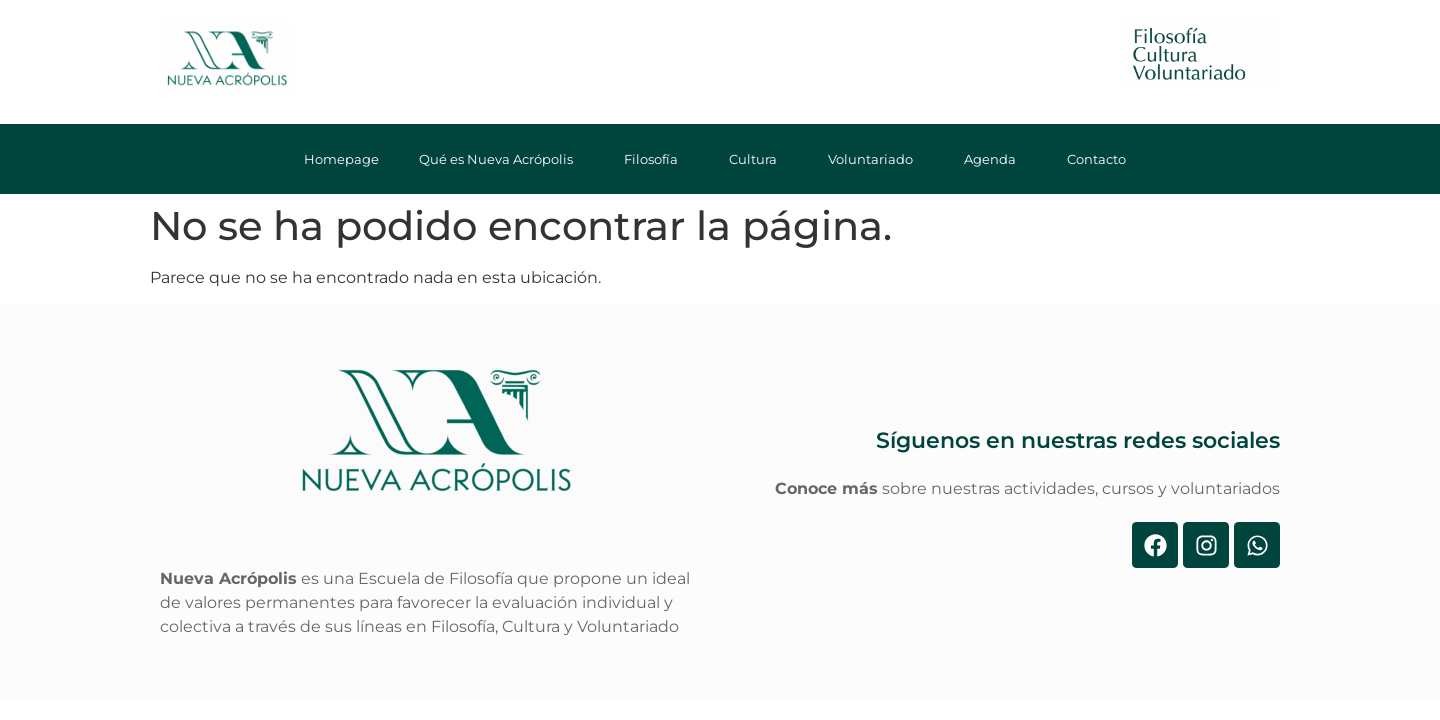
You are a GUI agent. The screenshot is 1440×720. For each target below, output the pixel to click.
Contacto (1102, 159)
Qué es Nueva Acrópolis (501, 159)
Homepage (341, 159)
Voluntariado (876, 159)
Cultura (758, 159)
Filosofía (656, 159)
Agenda (995, 159)
